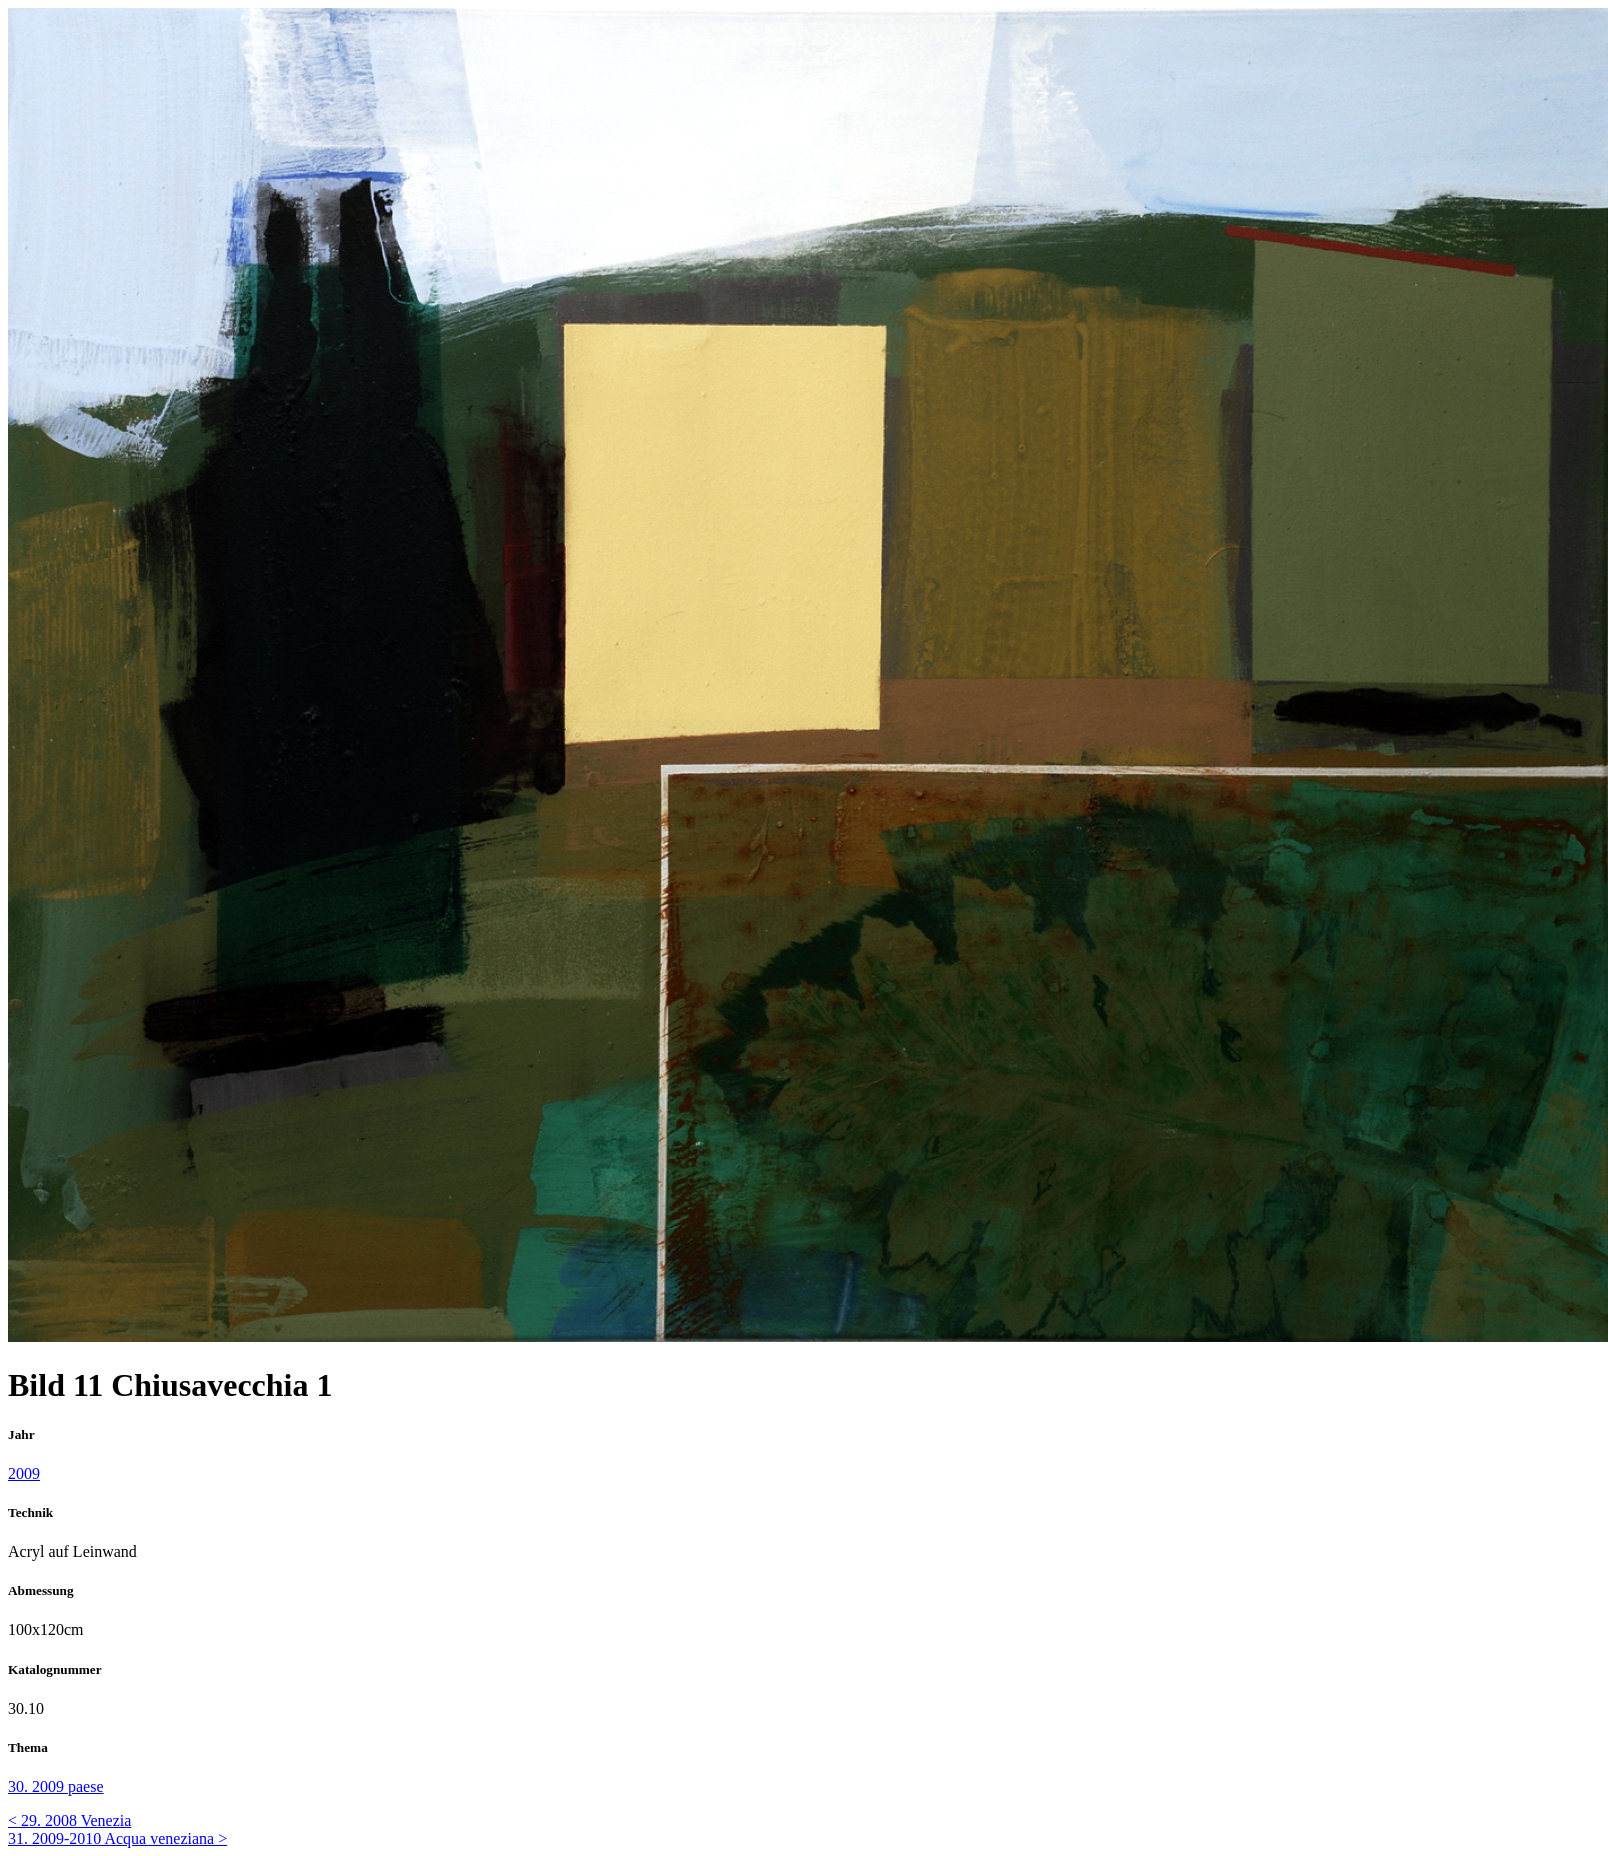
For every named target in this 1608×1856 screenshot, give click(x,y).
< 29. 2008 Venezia (69, 1820)
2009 (24, 1473)
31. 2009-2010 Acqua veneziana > (117, 1838)
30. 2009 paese (56, 1786)
